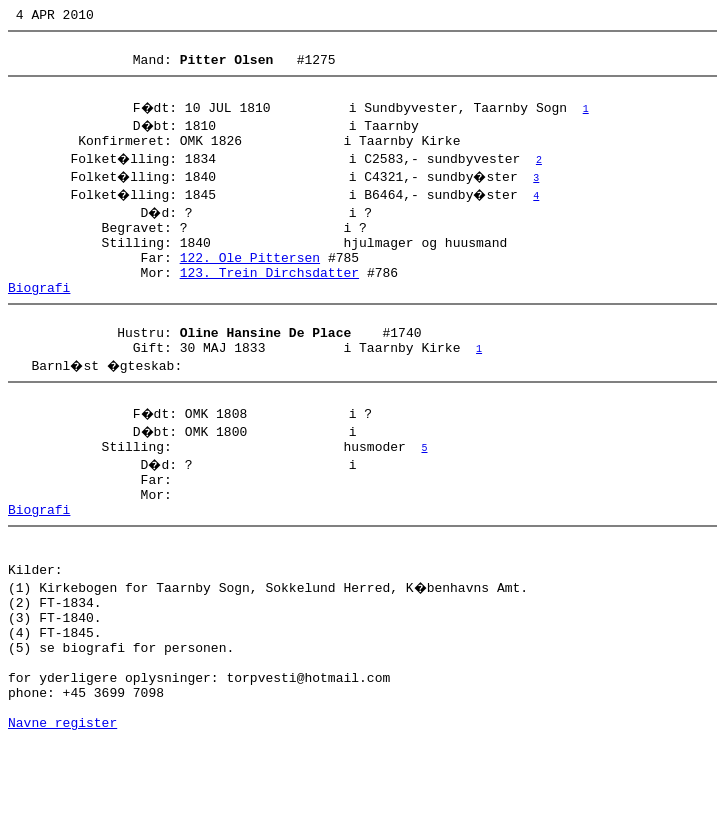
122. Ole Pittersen (250, 281)
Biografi (39, 317)
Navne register (62, 812)
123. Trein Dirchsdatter (269, 299)
